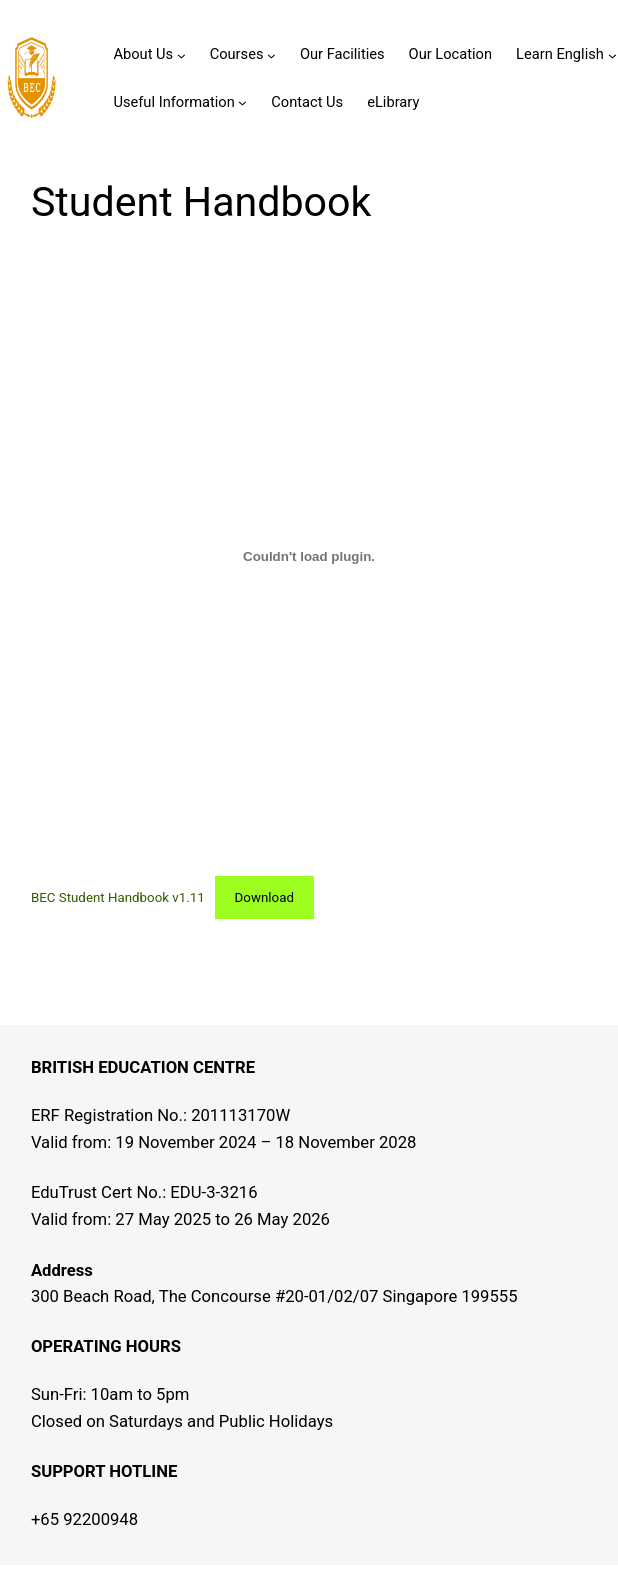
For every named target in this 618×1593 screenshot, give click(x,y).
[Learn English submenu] (612, 55)
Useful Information (173, 102)
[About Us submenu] (181, 55)
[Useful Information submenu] (242, 102)
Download (264, 897)
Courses (237, 54)
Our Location (450, 54)
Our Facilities (342, 54)
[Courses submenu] (271, 55)
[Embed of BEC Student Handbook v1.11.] (309, 556)
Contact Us (307, 102)
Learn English (560, 54)
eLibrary (393, 102)
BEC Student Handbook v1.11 (118, 897)
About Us (143, 54)
